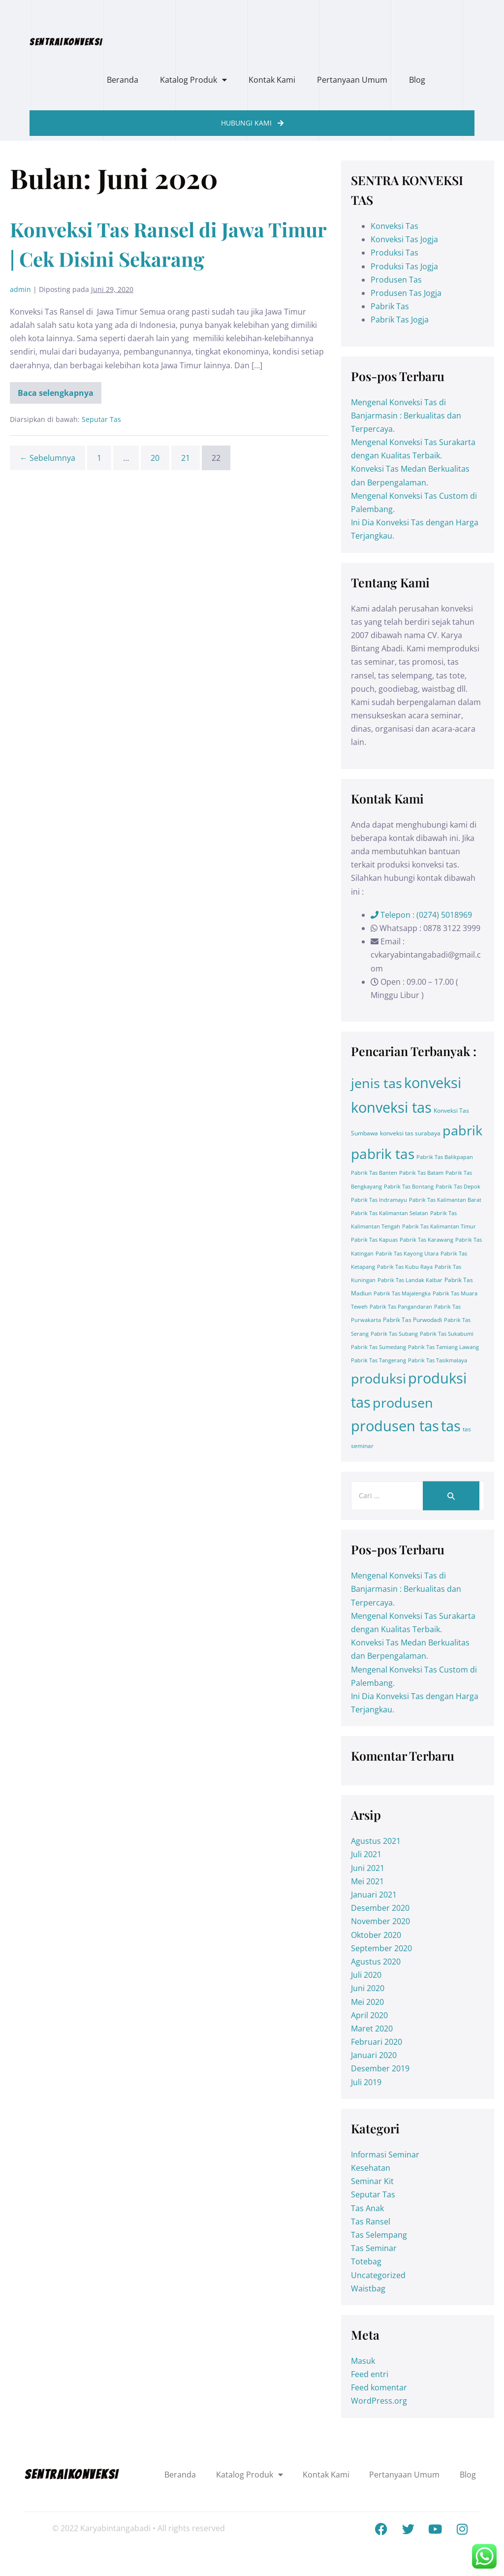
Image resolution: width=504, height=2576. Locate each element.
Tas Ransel (370, 2221)
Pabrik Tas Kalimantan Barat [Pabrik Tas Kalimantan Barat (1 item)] (445, 1199)
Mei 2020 (367, 2001)
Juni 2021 (367, 1868)
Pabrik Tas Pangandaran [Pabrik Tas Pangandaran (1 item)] (401, 1306)
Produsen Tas (396, 279)
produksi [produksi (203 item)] (378, 1378)
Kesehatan (370, 2167)
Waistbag (368, 2288)
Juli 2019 (366, 2082)
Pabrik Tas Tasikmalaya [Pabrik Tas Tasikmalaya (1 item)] (437, 1360)
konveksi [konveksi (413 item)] (432, 1083)
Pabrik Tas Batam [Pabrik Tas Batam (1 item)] (421, 1172)
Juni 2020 (367, 1988)
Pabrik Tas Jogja (400, 319)
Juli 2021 (366, 1854)
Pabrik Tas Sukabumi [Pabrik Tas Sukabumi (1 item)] (446, 1333)
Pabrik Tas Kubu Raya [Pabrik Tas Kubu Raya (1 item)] (405, 1266)
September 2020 (381, 1948)
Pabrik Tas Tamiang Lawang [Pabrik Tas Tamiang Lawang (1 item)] (443, 1347)
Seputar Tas (101, 419)
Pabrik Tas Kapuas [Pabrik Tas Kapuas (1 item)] (374, 1239)
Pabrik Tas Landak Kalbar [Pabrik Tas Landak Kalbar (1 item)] (410, 1280)
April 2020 (369, 2015)
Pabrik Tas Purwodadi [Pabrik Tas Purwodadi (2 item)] (412, 1320)
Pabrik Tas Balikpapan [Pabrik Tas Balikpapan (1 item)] (444, 1157)
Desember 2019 (380, 2068)
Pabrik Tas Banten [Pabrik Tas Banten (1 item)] (374, 1172)
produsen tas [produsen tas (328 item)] (395, 1426)
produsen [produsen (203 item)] (403, 1402)
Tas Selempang (379, 2234)
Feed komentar (379, 2387)
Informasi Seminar (385, 2154)
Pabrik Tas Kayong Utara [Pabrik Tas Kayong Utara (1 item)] (407, 1253)
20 (155, 457)
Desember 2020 (380, 1907)
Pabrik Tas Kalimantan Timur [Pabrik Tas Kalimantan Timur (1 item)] (439, 1226)
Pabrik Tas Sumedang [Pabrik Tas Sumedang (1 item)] (378, 1347)
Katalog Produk (193, 80)
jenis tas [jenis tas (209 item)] (376, 1083)
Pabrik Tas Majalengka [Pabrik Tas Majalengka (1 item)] (402, 1293)
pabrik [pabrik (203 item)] (462, 1130)
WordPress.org (379, 2400)
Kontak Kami (272, 79)
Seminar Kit (372, 2181)
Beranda (122, 79)
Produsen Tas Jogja (406, 293)
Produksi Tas (394, 252)
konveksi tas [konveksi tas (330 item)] (391, 1107)
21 (185, 457)
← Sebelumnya (47, 457)
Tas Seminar (374, 2248)
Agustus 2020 (376, 1961)
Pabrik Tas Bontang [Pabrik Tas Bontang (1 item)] (409, 1186)
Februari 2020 (376, 2041)
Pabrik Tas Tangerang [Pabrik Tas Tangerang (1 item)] (378, 1360)
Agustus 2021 (376, 1840)
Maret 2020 (372, 2028)
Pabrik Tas (390, 306)
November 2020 (380, 1921)
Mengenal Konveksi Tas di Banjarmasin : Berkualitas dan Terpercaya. (406, 415)
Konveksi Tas (394, 226)
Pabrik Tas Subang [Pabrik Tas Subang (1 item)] (394, 1333)
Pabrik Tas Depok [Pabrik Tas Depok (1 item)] (458, 1186)
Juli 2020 (366, 1974)
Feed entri (369, 2374)
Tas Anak (367, 2208)
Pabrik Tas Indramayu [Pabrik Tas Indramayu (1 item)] (379, 1199)
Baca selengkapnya (56, 390)
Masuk (363, 2360)
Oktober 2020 (376, 1935)
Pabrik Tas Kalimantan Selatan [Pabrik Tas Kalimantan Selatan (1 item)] (389, 1213)
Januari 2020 (374, 2055)
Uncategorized (378, 2275)
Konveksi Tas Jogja (404, 239)
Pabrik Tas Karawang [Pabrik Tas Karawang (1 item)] (426, 1239)
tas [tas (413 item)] (451, 1426)
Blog (417, 79)
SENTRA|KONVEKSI (66, 42)
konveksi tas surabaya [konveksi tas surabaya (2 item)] (410, 1133)
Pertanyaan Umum (352, 79)
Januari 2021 (374, 1894)
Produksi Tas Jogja (404, 266)
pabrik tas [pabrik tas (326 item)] (382, 1153)
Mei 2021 (367, 1881)
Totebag (366, 2261)
